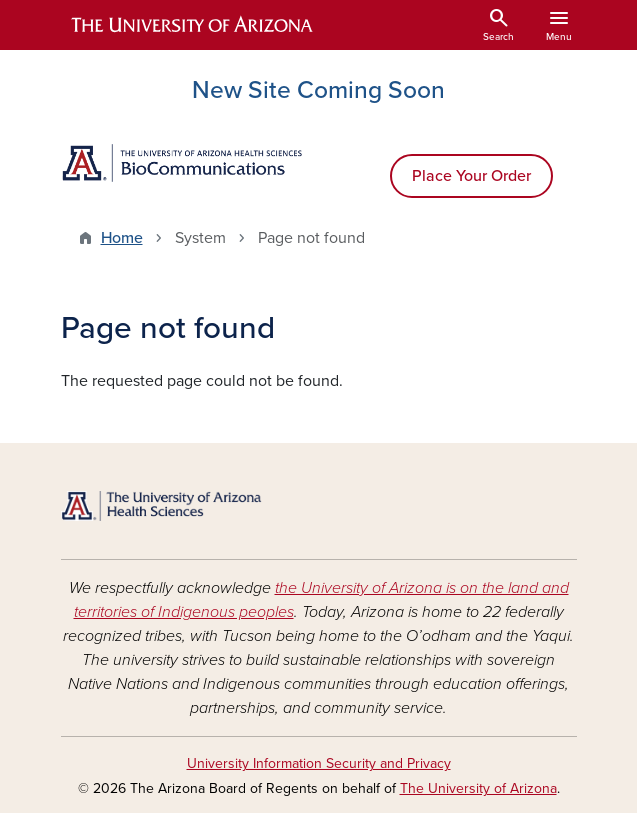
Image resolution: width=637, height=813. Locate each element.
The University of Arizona (478, 788)
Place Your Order (471, 176)
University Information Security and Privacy (319, 763)
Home (122, 238)
